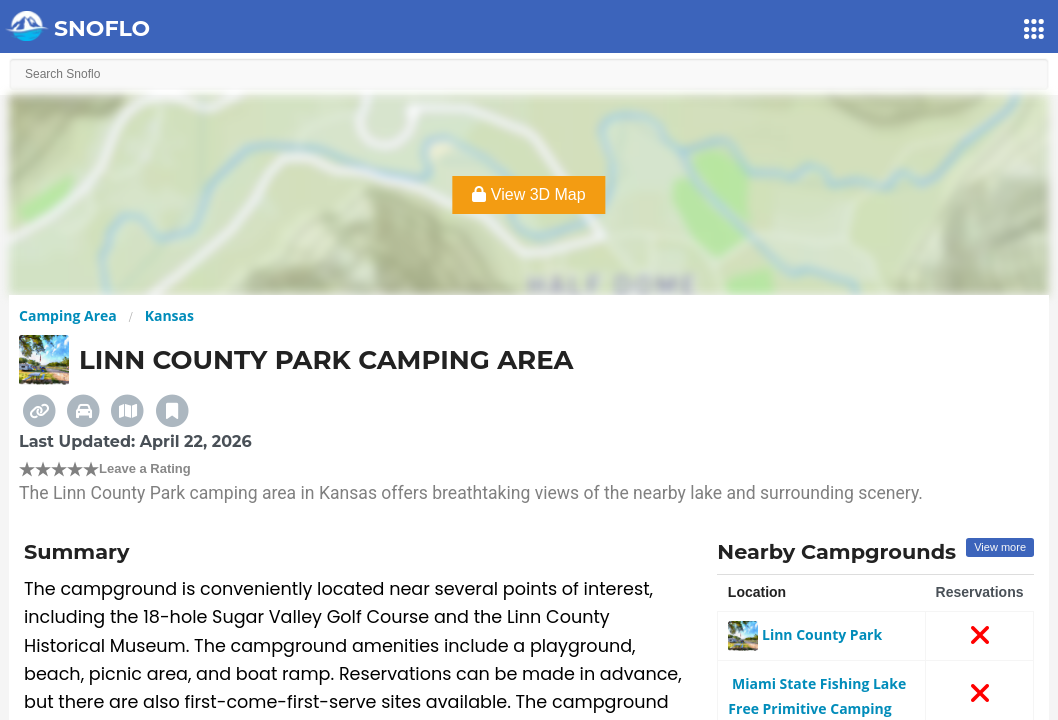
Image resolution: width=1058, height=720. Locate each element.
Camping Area (68, 315)
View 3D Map (528, 194)
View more (1000, 547)
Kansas (169, 315)
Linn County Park (805, 634)
